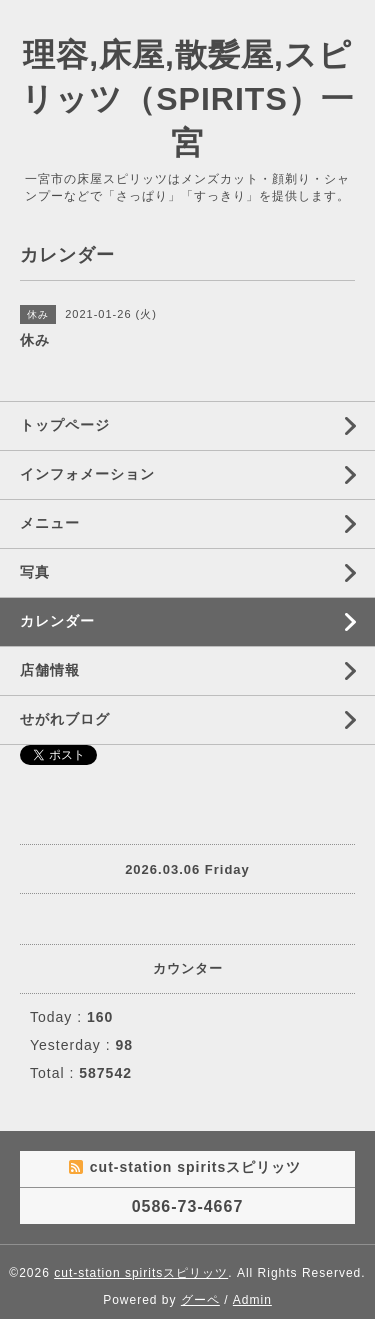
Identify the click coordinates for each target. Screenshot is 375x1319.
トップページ (65, 425)
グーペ (200, 1300)
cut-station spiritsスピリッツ (141, 1273)
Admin (252, 1300)
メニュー (50, 523)
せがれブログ (65, 719)
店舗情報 (50, 670)
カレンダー (57, 621)
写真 (35, 572)
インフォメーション (87, 474)
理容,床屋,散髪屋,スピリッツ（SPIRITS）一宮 (187, 99)
